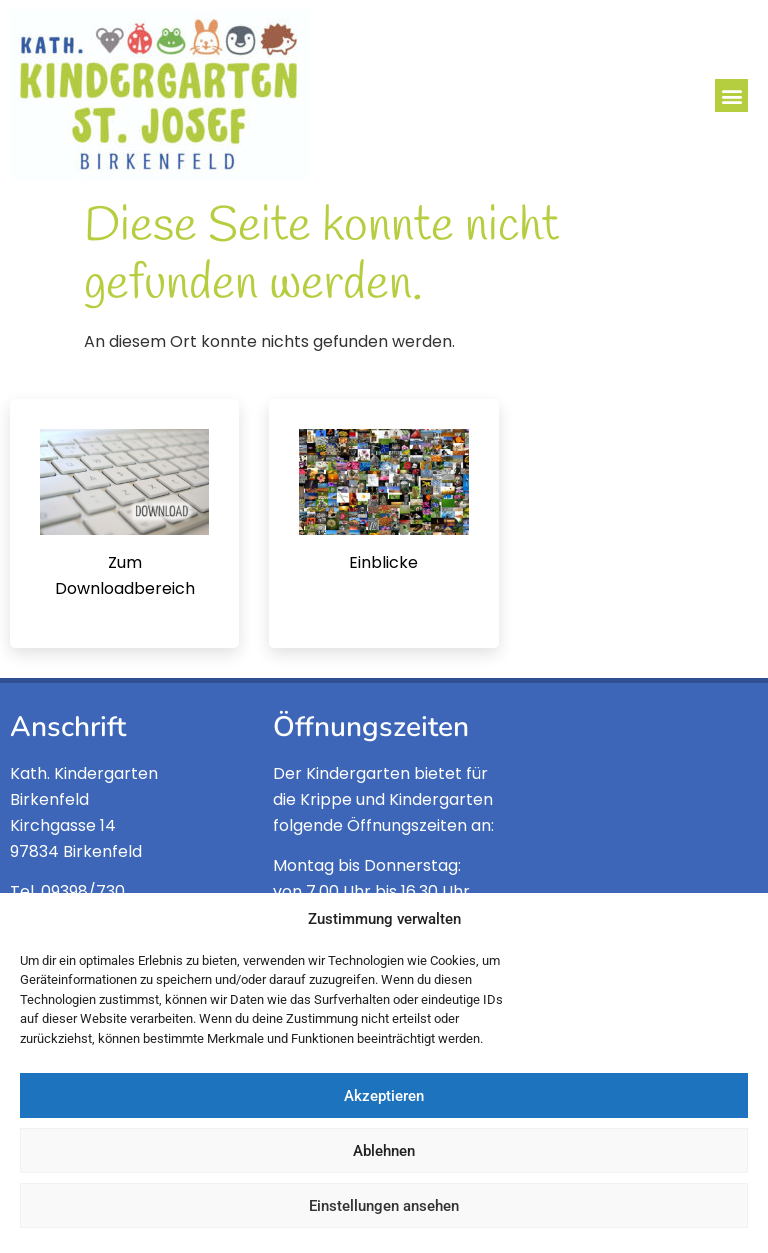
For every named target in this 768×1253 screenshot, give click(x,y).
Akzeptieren (384, 1096)
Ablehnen (384, 1151)
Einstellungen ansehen (384, 1206)
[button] (731, 95)
